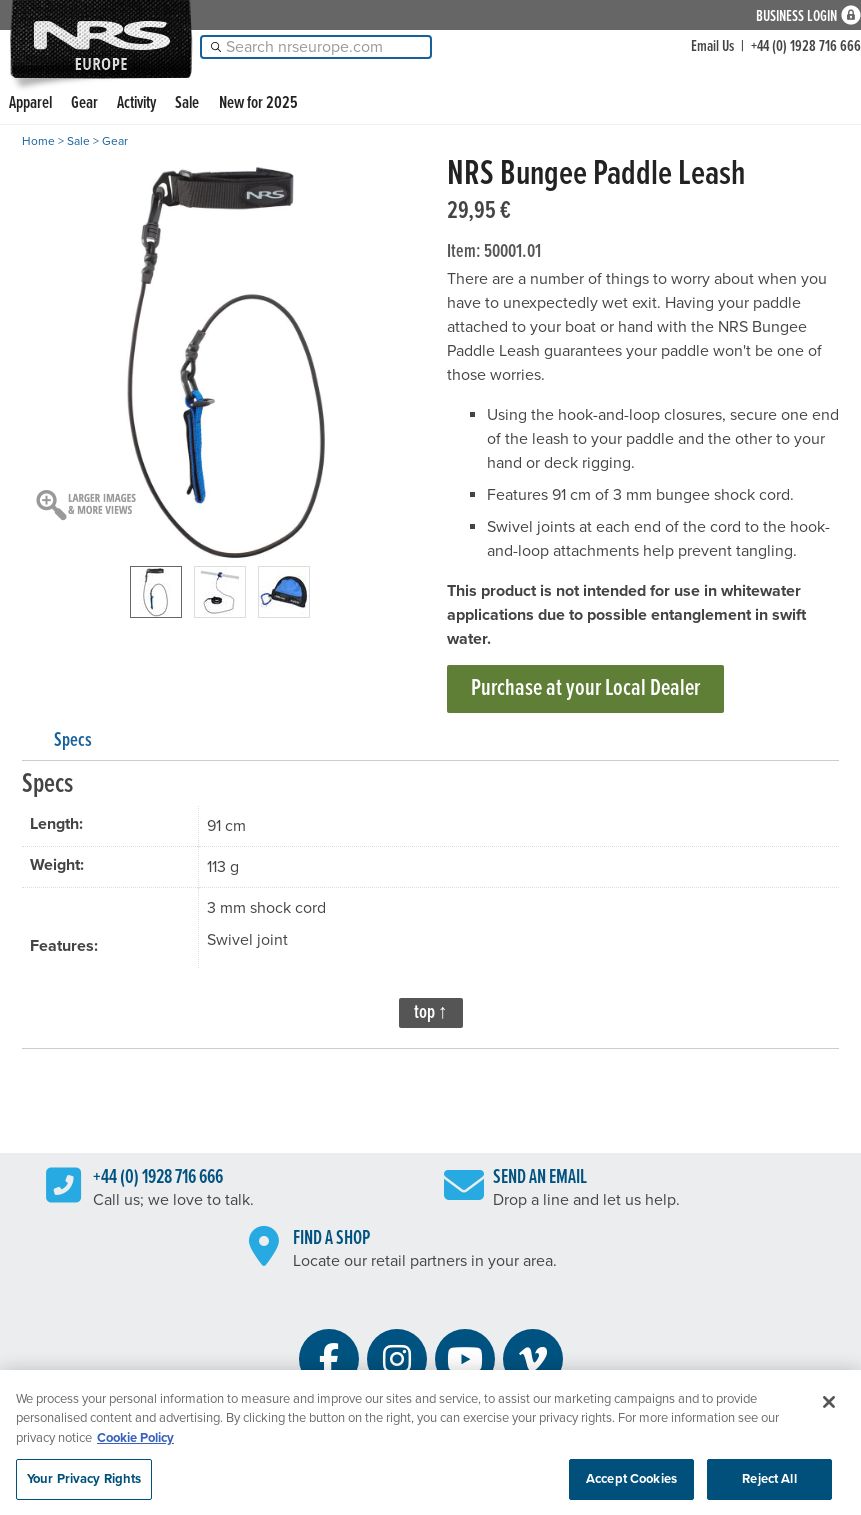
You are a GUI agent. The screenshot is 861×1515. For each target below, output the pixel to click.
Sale (187, 103)
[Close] (829, 1409)
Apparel (30, 103)
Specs (73, 741)
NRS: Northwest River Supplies (101, 39)
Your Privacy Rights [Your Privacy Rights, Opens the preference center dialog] (84, 1485)
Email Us (712, 46)
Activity (136, 103)
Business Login (796, 15)
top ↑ (431, 1013)
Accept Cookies (631, 1485)
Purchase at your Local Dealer (585, 688)
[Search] (316, 47)
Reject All (769, 1485)
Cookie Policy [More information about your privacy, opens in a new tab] (135, 1445)
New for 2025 (258, 103)
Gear (84, 103)
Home (38, 141)
